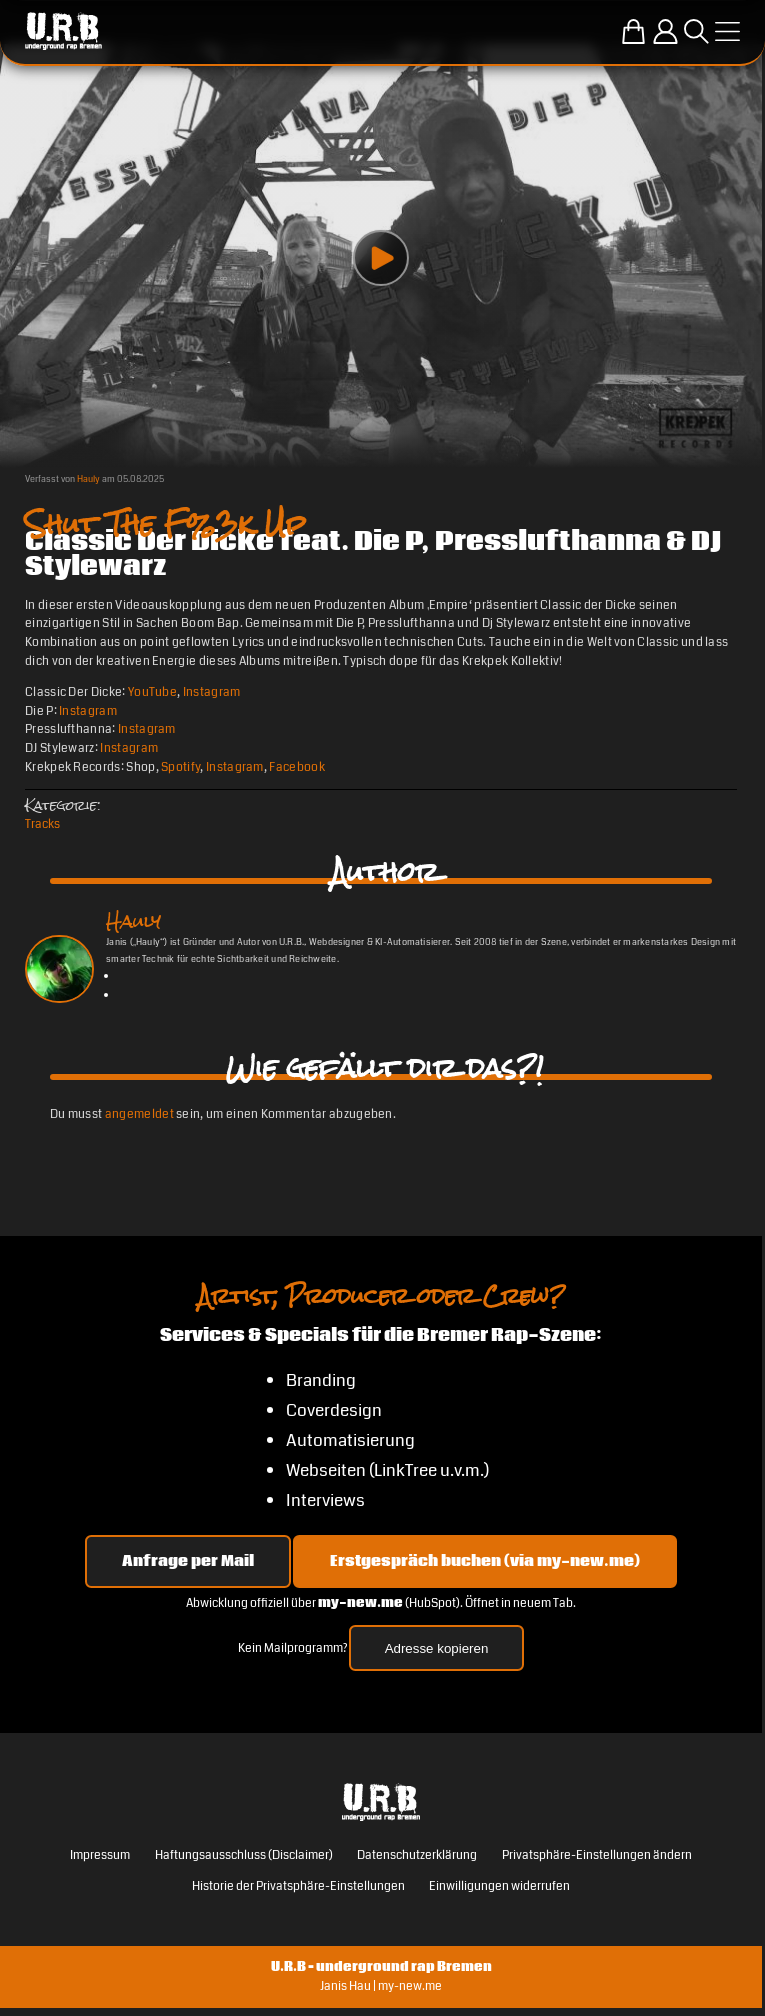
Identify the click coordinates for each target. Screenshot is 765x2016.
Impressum (100, 1855)
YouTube (152, 692)
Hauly (88, 479)
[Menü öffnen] (727, 31)
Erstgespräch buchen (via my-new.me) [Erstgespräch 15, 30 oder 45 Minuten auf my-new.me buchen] (485, 1561)
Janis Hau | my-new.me (381, 1986)
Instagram (212, 692)
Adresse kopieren (437, 1648)
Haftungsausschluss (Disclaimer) (244, 1855)
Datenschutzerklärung (417, 1855)
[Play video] (381, 258)
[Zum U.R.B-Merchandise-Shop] (633, 31)
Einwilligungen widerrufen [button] (499, 1886)
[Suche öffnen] (696, 31)
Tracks (42, 824)
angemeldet (139, 1114)
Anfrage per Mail (188, 1561)
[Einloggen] (665, 31)
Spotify (180, 767)
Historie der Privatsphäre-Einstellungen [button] (298, 1886)
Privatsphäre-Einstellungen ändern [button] (597, 1855)
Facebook (297, 767)
